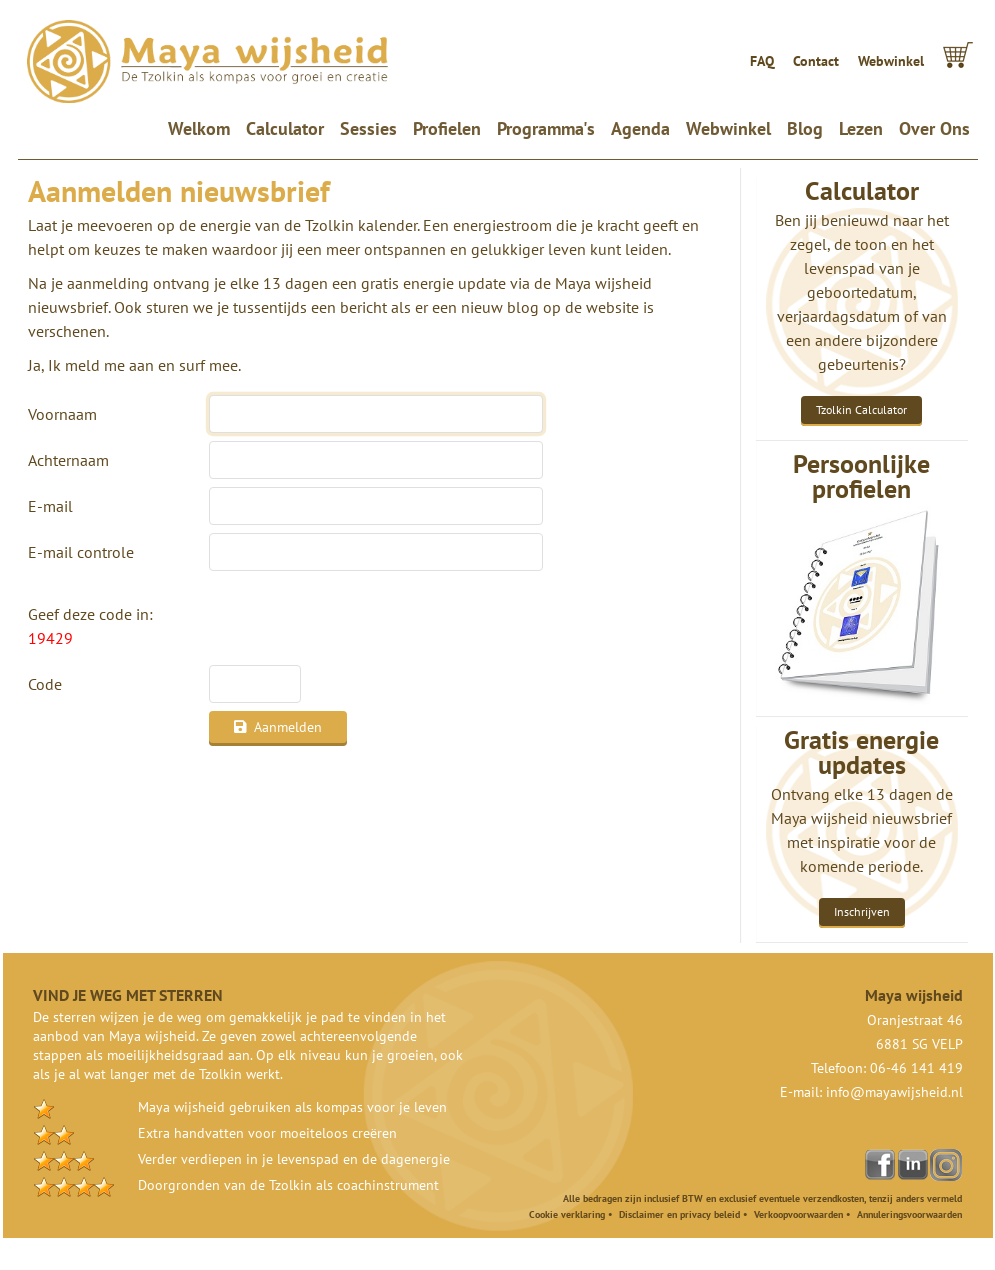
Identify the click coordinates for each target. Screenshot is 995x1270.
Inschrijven (862, 911)
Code (45, 684)
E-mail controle (81, 552)
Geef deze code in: (90, 626)
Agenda (640, 128)
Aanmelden (278, 727)
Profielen (447, 128)
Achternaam (68, 460)
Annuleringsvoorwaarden (909, 1214)
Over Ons (934, 128)
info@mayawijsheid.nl (894, 1092)
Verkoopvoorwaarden (798, 1214)
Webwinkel (891, 61)
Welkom (203, 128)
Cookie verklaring (567, 1214)
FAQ (762, 61)
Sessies (368, 128)
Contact (816, 61)
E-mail (50, 506)
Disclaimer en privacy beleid (679, 1214)
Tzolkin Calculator (861, 409)
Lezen (861, 128)
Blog (805, 128)
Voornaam (62, 414)
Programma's (546, 128)
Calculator (285, 128)
